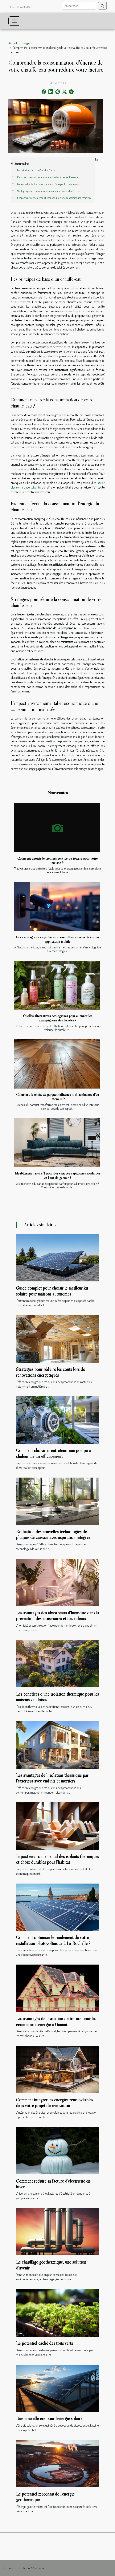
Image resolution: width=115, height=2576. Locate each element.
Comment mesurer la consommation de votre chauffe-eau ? (47, 177)
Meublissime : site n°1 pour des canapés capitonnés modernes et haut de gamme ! (57, 1175)
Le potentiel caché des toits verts (44, 2343)
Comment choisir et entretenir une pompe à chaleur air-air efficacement (53, 1453)
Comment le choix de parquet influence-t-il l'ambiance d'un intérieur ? (57, 1096)
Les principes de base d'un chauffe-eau (36, 170)
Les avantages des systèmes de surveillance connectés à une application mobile (58, 939)
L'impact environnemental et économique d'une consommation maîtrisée (54, 197)
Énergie (25, 43)
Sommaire (21, 163)
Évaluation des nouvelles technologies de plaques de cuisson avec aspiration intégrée (53, 1534)
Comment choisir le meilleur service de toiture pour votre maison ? (57, 860)
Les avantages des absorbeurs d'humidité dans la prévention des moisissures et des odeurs (57, 1615)
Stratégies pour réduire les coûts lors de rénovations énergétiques (50, 1372)
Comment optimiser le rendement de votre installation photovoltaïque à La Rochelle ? (53, 1940)
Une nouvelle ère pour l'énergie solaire (49, 2418)
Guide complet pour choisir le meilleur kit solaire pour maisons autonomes (52, 1290)
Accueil (12, 43)
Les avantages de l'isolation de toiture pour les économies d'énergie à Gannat (56, 2021)
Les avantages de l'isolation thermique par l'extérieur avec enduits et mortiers (52, 1778)
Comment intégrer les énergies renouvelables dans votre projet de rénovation (54, 2102)
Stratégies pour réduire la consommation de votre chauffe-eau (48, 191)
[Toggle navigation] (14, 21)
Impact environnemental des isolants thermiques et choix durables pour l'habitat (57, 1859)
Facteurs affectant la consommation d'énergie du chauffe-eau (48, 184)
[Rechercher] (79, 6)
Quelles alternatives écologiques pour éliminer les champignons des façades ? (57, 1017)
